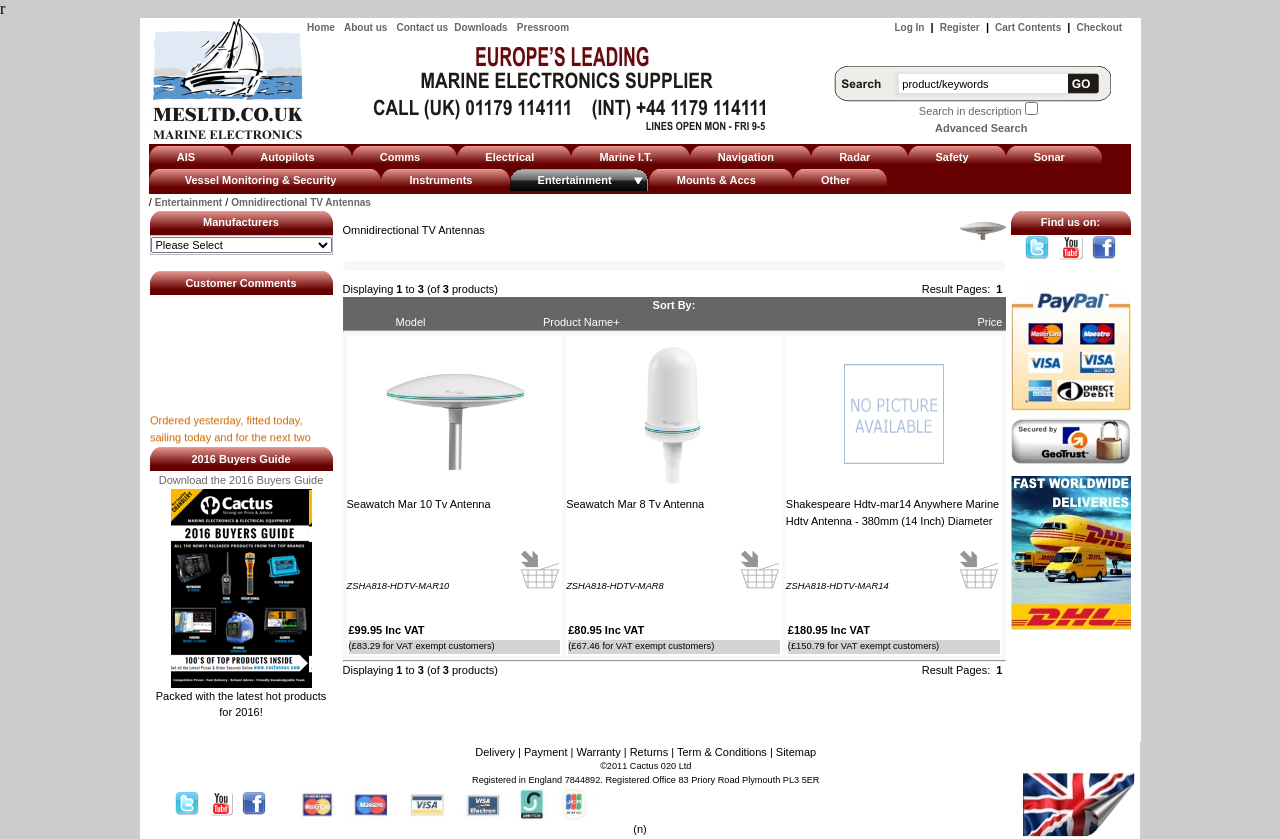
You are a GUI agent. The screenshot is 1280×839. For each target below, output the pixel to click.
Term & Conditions (722, 752)
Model (411, 322)
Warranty (598, 752)
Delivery (495, 752)
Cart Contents (1028, 27)
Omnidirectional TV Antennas (301, 202)
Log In (909, 27)
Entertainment (188, 202)
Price (989, 322)
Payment (545, 752)
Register (960, 27)
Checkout (1100, 27)
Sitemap (796, 752)
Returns (649, 752)
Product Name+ (581, 322)
